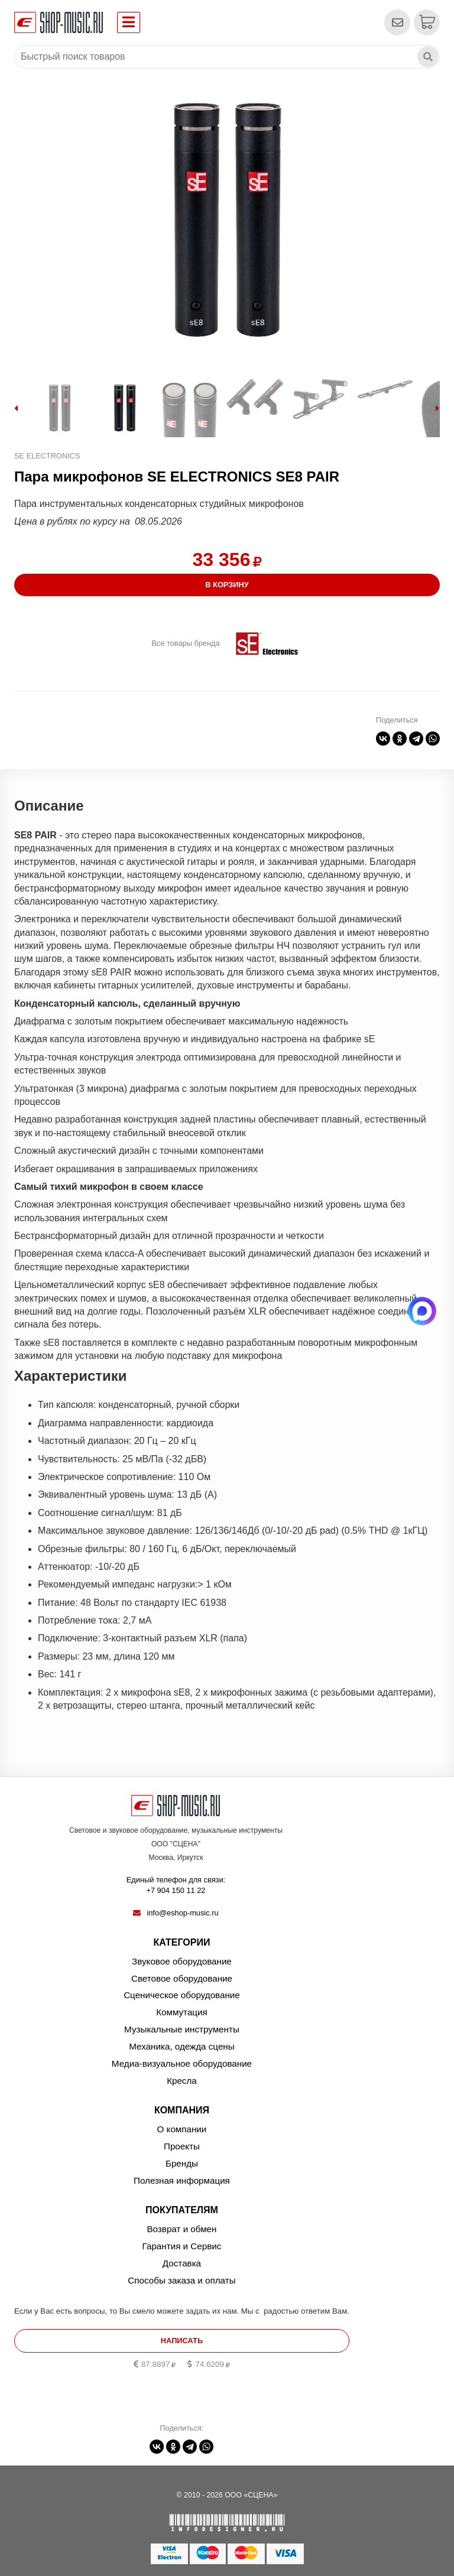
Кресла (182, 2081)
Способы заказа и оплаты (181, 2280)
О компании (182, 2129)
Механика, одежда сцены (181, 2046)
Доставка (182, 2263)
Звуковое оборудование (182, 1961)
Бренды (182, 2163)
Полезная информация (182, 2180)
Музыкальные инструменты (181, 2029)
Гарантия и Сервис (182, 2246)
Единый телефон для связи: (176, 1886)
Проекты (182, 2146)
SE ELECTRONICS (47, 455)
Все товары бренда (185, 643)
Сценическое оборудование (182, 1995)
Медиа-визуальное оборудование (182, 2063)
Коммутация (181, 2012)
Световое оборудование (181, 1978)
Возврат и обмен (181, 2229)
